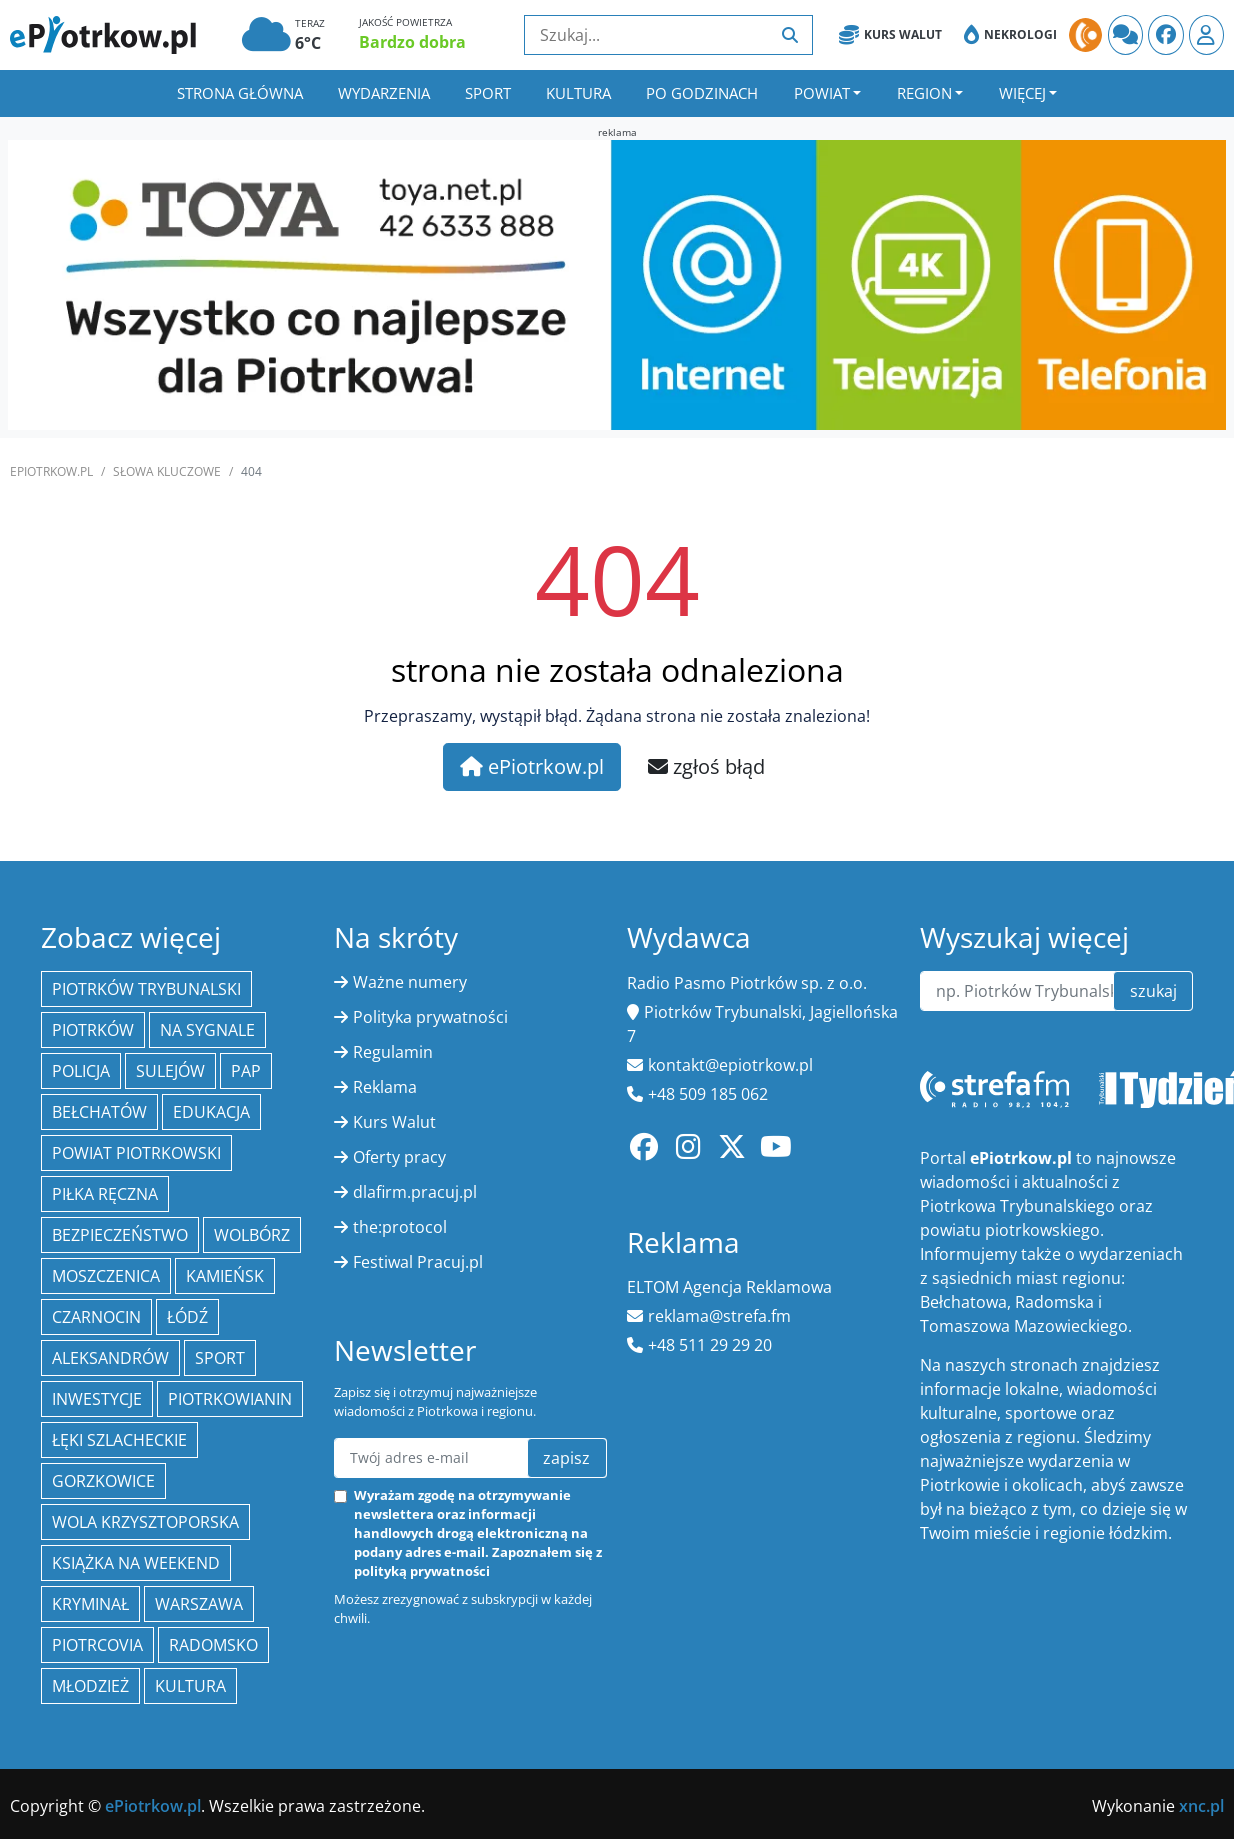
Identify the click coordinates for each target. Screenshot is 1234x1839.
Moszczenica (106, 1276)
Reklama (385, 1087)
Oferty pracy (399, 1157)
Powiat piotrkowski (136, 1153)
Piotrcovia (97, 1645)
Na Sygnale (207, 1030)
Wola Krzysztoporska (145, 1522)
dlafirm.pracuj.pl (415, 1192)
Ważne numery (410, 982)
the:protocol (400, 1227)
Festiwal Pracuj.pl (418, 1262)
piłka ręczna (105, 1194)
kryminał (90, 1604)
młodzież (90, 1686)
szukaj (1153, 991)
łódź (187, 1317)
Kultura (578, 93)
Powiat (822, 93)
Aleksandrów (110, 1358)
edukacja (211, 1112)
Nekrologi (1010, 35)
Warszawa (199, 1604)
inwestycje (97, 1399)
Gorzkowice (103, 1481)
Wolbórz (252, 1235)
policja (81, 1071)
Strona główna (240, 93)
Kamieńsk (225, 1276)
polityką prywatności (422, 1571)
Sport (488, 93)
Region (924, 93)
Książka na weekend (136, 1563)
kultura (190, 1686)
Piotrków (93, 1030)
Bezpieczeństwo (120, 1235)
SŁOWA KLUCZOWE (167, 471)
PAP (246, 1071)
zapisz (566, 1458)
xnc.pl (1201, 1806)
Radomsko (213, 1645)
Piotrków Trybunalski (146, 989)
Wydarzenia (384, 93)
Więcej (1022, 93)
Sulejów (170, 1071)
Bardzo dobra (412, 42)
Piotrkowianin (230, 1399)
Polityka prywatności (430, 1017)
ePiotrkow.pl (51, 471)
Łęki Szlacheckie (119, 1440)
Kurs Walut (890, 35)
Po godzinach (702, 93)
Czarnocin (96, 1317)
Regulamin (393, 1052)
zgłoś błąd (706, 766)
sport (220, 1358)
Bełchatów (99, 1112)
